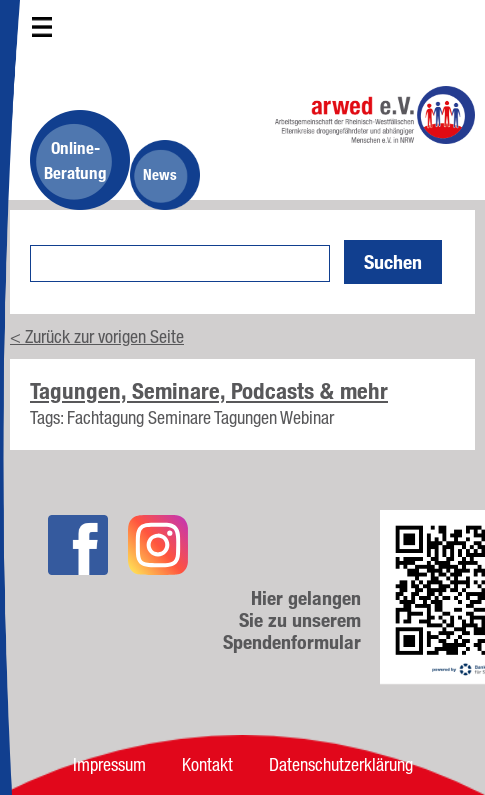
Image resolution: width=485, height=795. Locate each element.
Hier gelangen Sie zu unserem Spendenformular (292, 620)
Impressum (109, 764)
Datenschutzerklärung (341, 764)
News (160, 174)
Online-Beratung (75, 160)
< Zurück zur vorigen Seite (97, 336)
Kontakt (207, 764)
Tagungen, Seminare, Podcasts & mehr (209, 391)
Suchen (393, 262)
